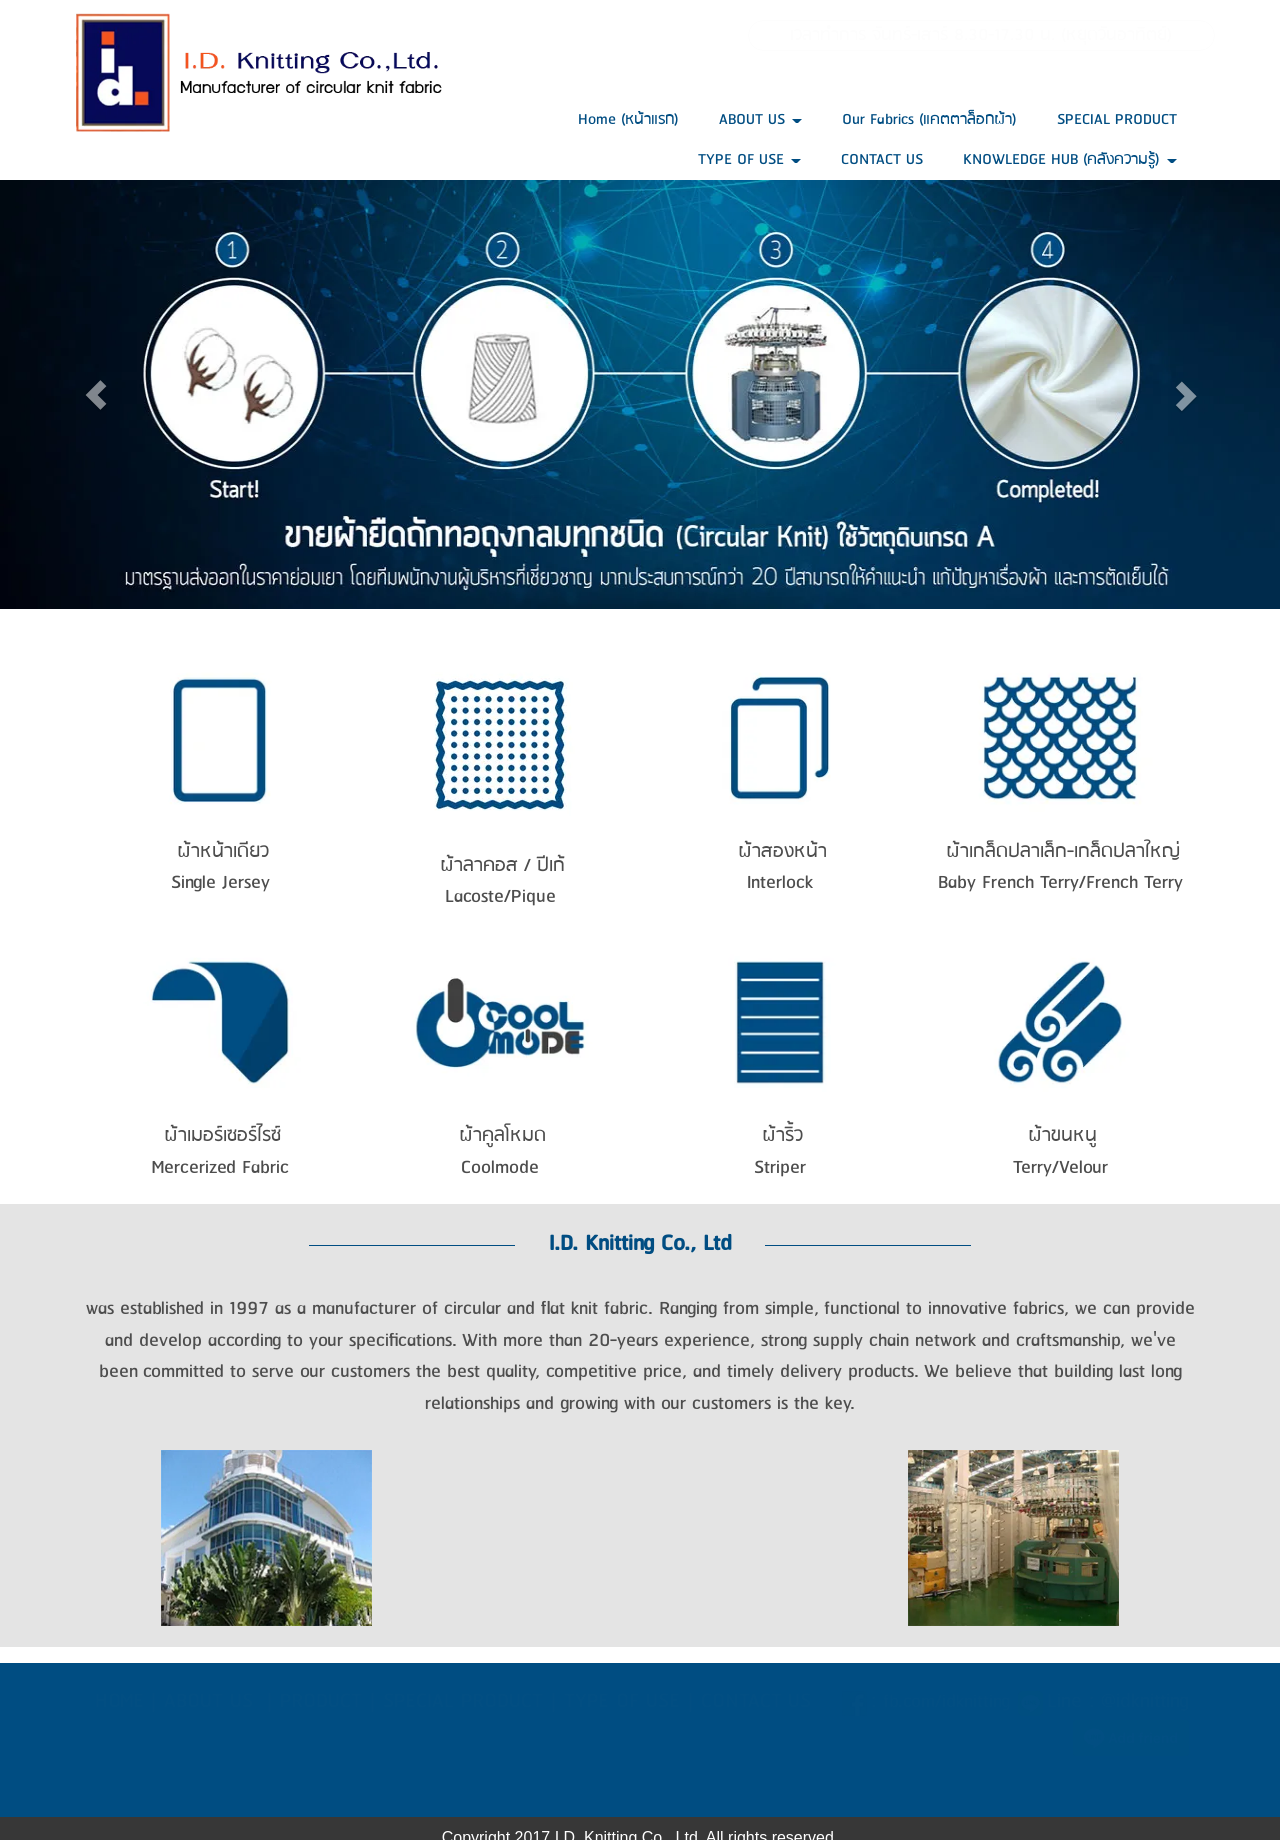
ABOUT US (760, 119)
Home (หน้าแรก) (628, 119)
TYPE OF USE (749, 159)
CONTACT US (882, 159)
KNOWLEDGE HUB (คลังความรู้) (1070, 159)
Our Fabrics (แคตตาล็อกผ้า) (929, 119)
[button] (96, 394)
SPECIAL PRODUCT (1117, 119)
